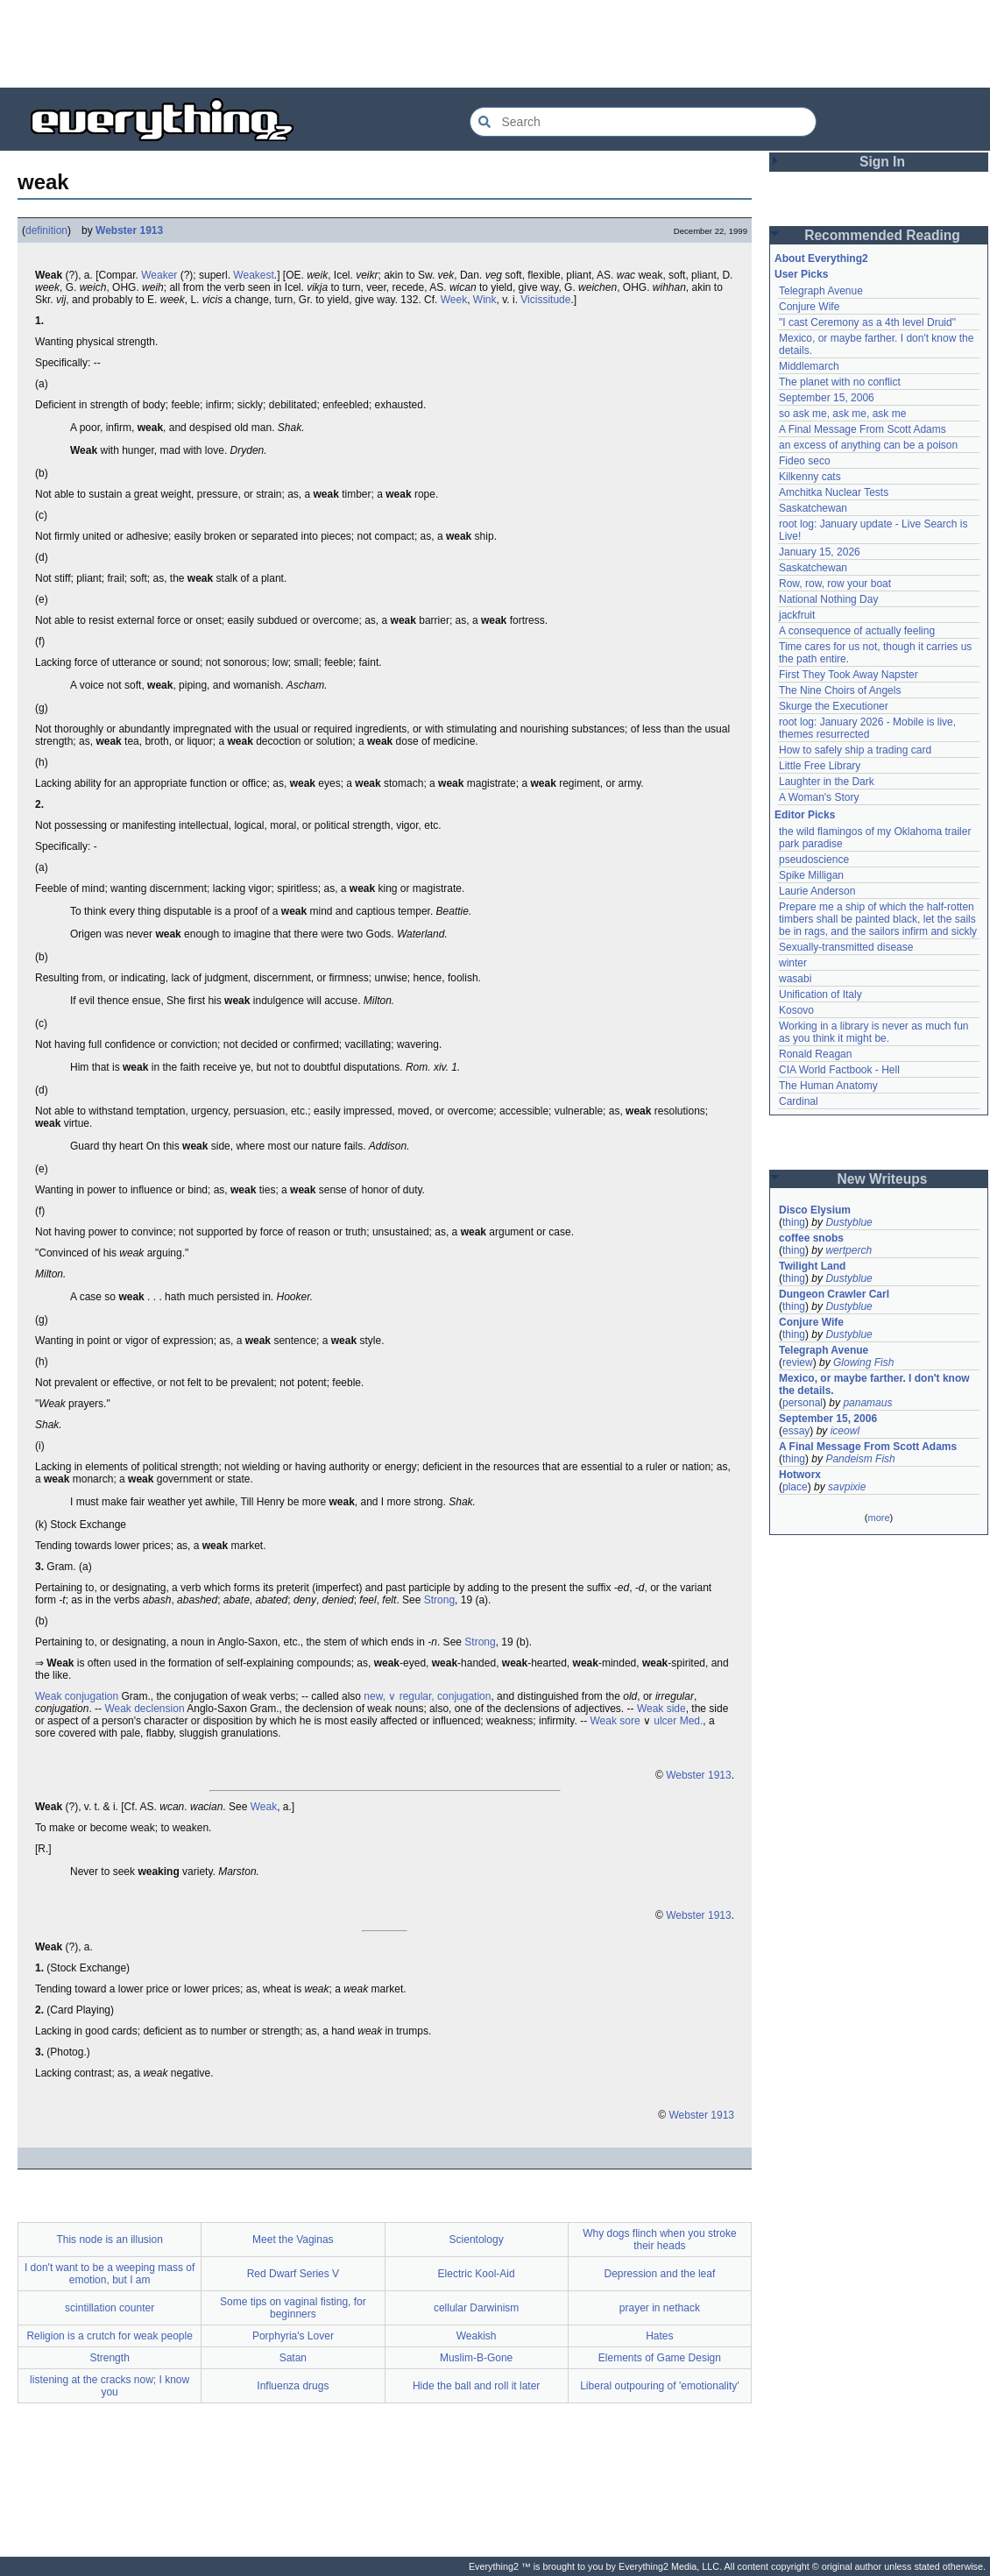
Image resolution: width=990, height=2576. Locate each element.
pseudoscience (814, 859)
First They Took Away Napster (848, 675)
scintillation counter (109, 2308)
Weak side (661, 1708)
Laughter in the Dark (826, 781)
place (795, 1487)
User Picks (801, 274)
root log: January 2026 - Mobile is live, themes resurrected (867, 728)
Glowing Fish (863, 1362)
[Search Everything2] (643, 122)
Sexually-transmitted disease (846, 947)
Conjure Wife (809, 307)
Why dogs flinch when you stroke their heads (659, 2239)
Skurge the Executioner (833, 706)
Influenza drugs (293, 2386)
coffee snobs (811, 1238)
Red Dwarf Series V (293, 2274)
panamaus (867, 1403)
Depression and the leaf (660, 2274)
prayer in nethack (659, 2308)
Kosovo (796, 1010)
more (878, 1517)
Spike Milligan (811, 875)
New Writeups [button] (883, 1178)
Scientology (476, 2239)
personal (802, 1403)
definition (46, 230)
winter (793, 963)
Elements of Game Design (659, 2358)
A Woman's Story (819, 797)
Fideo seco (805, 461)
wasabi (795, 979)
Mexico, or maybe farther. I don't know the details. (874, 1384)
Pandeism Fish (860, 1459)
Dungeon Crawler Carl (834, 1294)
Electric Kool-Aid (476, 2274)
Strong (439, 1600)
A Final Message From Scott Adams (862, 429)
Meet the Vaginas (293, 2239)
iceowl (845, 1431)
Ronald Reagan (815, 1054)
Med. (692, 1721)
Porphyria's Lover (293, 2336)
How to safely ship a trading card (855, 750)
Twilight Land (812, 1266)
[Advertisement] (495, 43)
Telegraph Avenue (821, 291)
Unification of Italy (820, 994)
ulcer (665, 1721)
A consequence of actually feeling (857, 631)
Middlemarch (809, 366)
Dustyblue (848, 1222)
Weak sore (615, 1721)
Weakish (476, 2336)
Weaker (159, 275)
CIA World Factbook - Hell (839, 1070)
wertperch (848, 1250)
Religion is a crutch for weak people (109, 2336)
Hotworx (800, 1474)
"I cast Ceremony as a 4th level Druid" (867, 322)
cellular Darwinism (476, 2308)
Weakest (253, 275)
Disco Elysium (815, 1210)
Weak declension (144, 1708)
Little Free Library (819, 766)
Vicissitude (545, 300)
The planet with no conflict (840, 382)
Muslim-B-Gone (476, 2358)
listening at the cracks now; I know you (109, 2386)
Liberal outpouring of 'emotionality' (659, 2386)
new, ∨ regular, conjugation (427, 1696)
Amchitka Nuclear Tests (833, 492)
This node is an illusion (109, 2239)
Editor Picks (804, 815)
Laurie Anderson (817, 891)
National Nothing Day (828, 599)
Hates (659, 2336)
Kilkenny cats (810, 477)
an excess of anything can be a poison (868, 445)
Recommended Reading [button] (882, 235)
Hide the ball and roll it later (476, 2386)
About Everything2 (821, 258)
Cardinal (798, 1101)
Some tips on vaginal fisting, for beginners (293, 2308)
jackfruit (797, 615)
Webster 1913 (129, 230)
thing (793, 1222)
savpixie (847, 1487)
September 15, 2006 (826, 398)
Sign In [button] (882, 161)
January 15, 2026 (819, 552)
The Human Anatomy (828, 1085)
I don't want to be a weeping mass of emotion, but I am (109, 2273)
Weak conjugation (76, 1696)
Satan (293, 2358)
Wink (485, 300)
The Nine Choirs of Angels (840, 690)
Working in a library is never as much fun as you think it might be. (874, 1032)
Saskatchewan (813, 508)
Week (454, 300)
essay (796, 1431)
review (797, 1362)
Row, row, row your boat (835, 583)
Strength (109, 2358)
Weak (264, 1807)
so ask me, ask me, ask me (842, 413)
